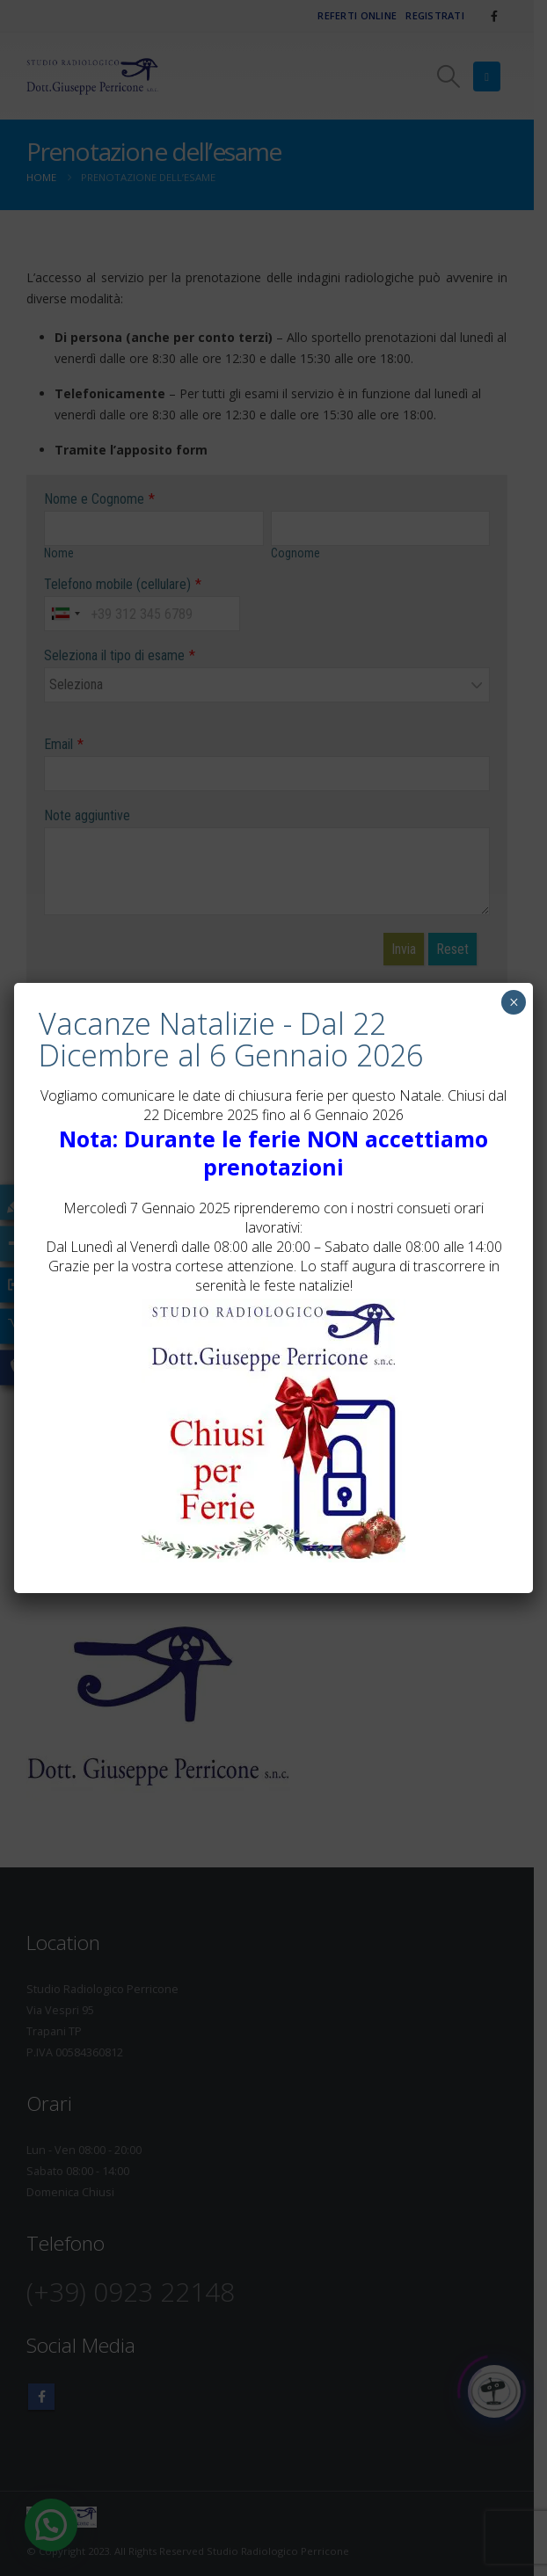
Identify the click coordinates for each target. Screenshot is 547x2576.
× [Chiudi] (514, 1002)
